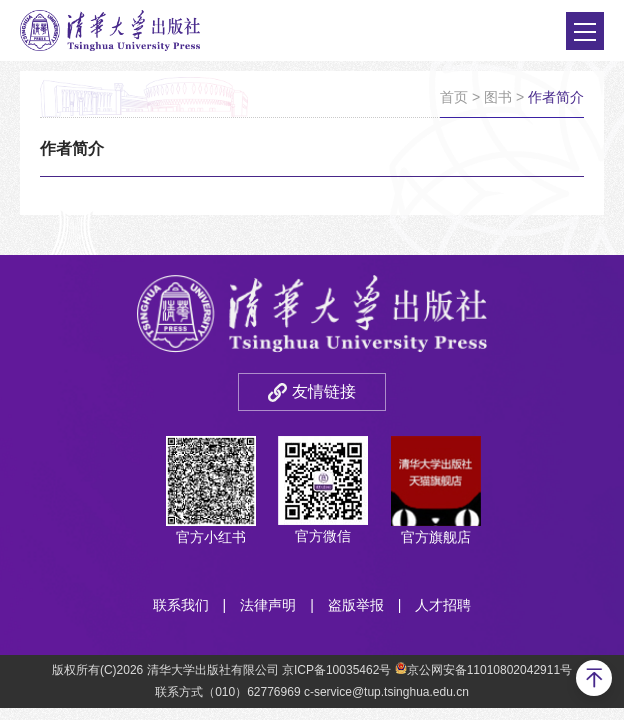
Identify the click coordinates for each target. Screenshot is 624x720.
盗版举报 (356, 605)
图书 (498, 97)
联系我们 (181, 605)
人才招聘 (443, 605)
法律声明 (268, 605)
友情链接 (324, 391)
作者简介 (556, 97)
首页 (454, 97)
